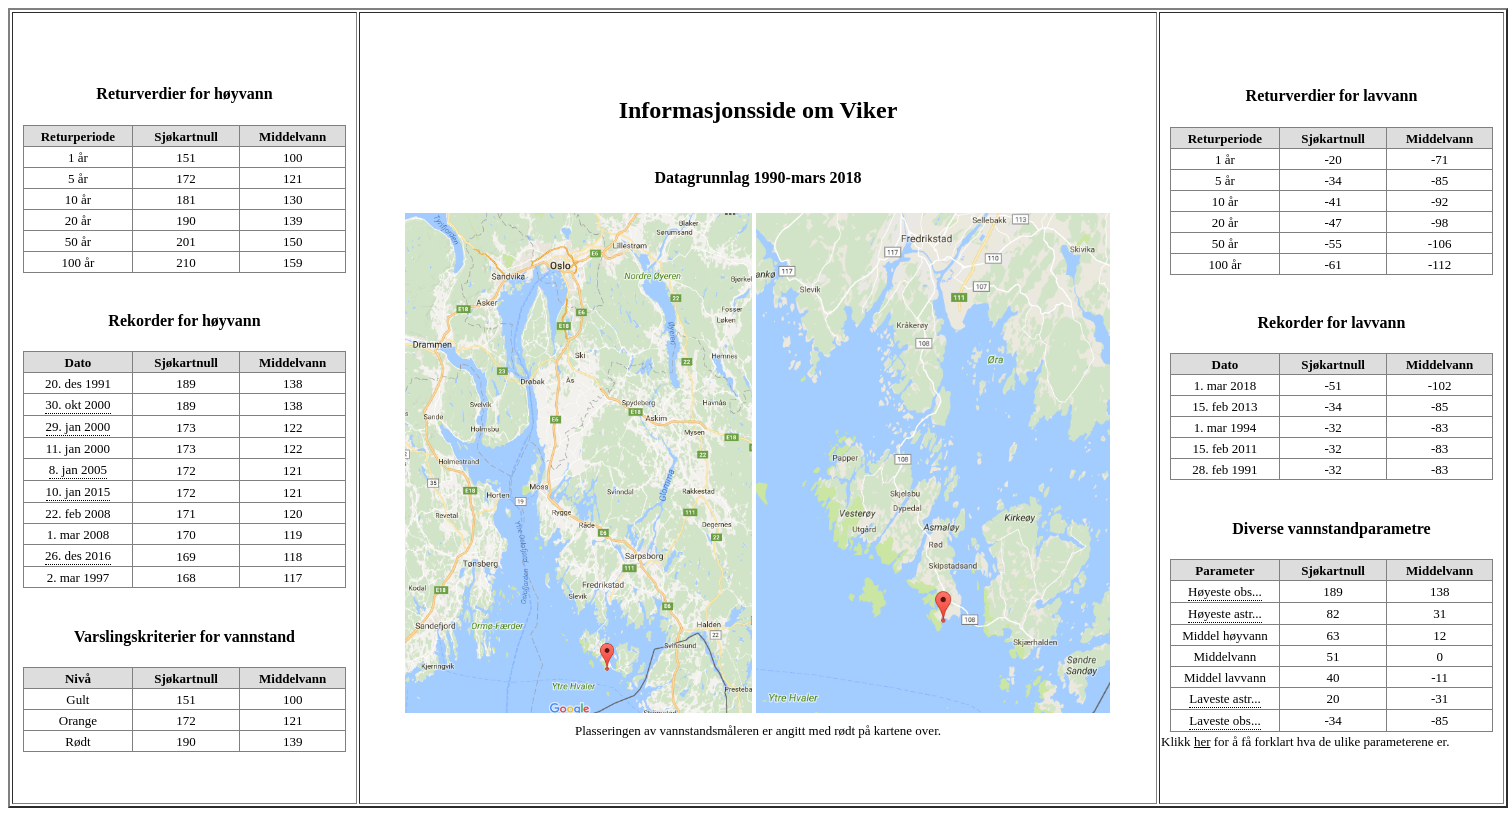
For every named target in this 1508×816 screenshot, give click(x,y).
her (1202, 741)
